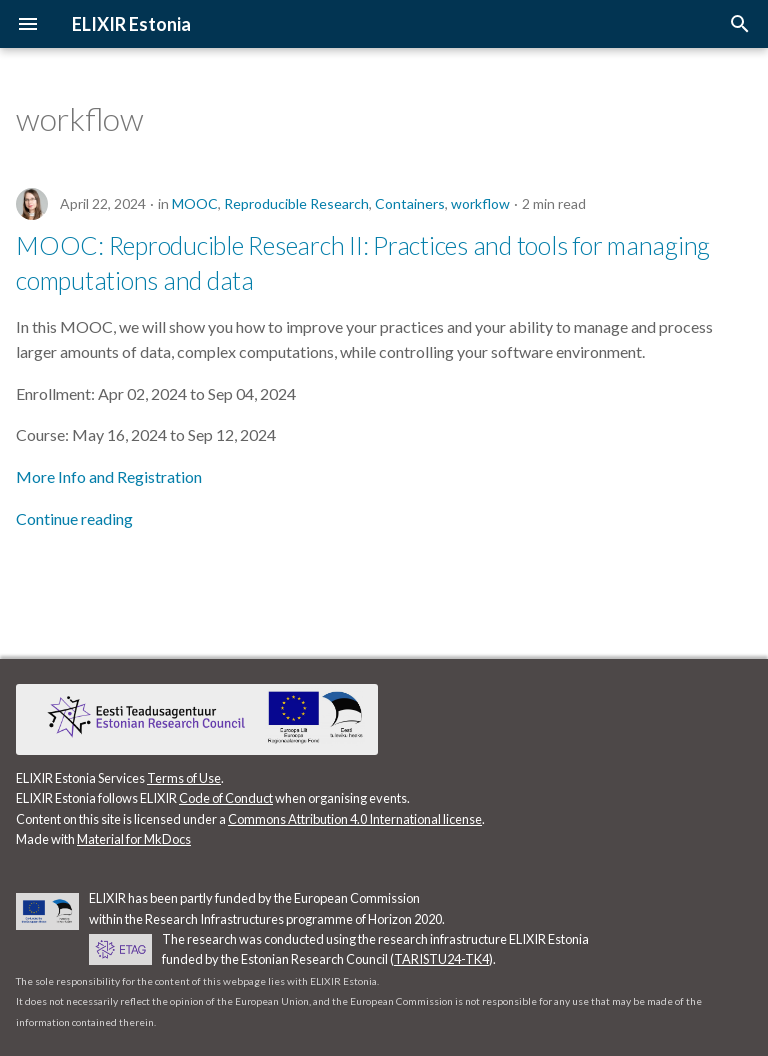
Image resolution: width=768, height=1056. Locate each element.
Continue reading (74, 518)
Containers (410, 203)
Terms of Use (184, 778)
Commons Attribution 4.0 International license (355, 819)
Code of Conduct (226, 798)
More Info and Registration (109, 476)
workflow (480, 203)
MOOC (195, 203)
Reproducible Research (296, 203)
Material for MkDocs (134, 839)
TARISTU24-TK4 (441, 959)
